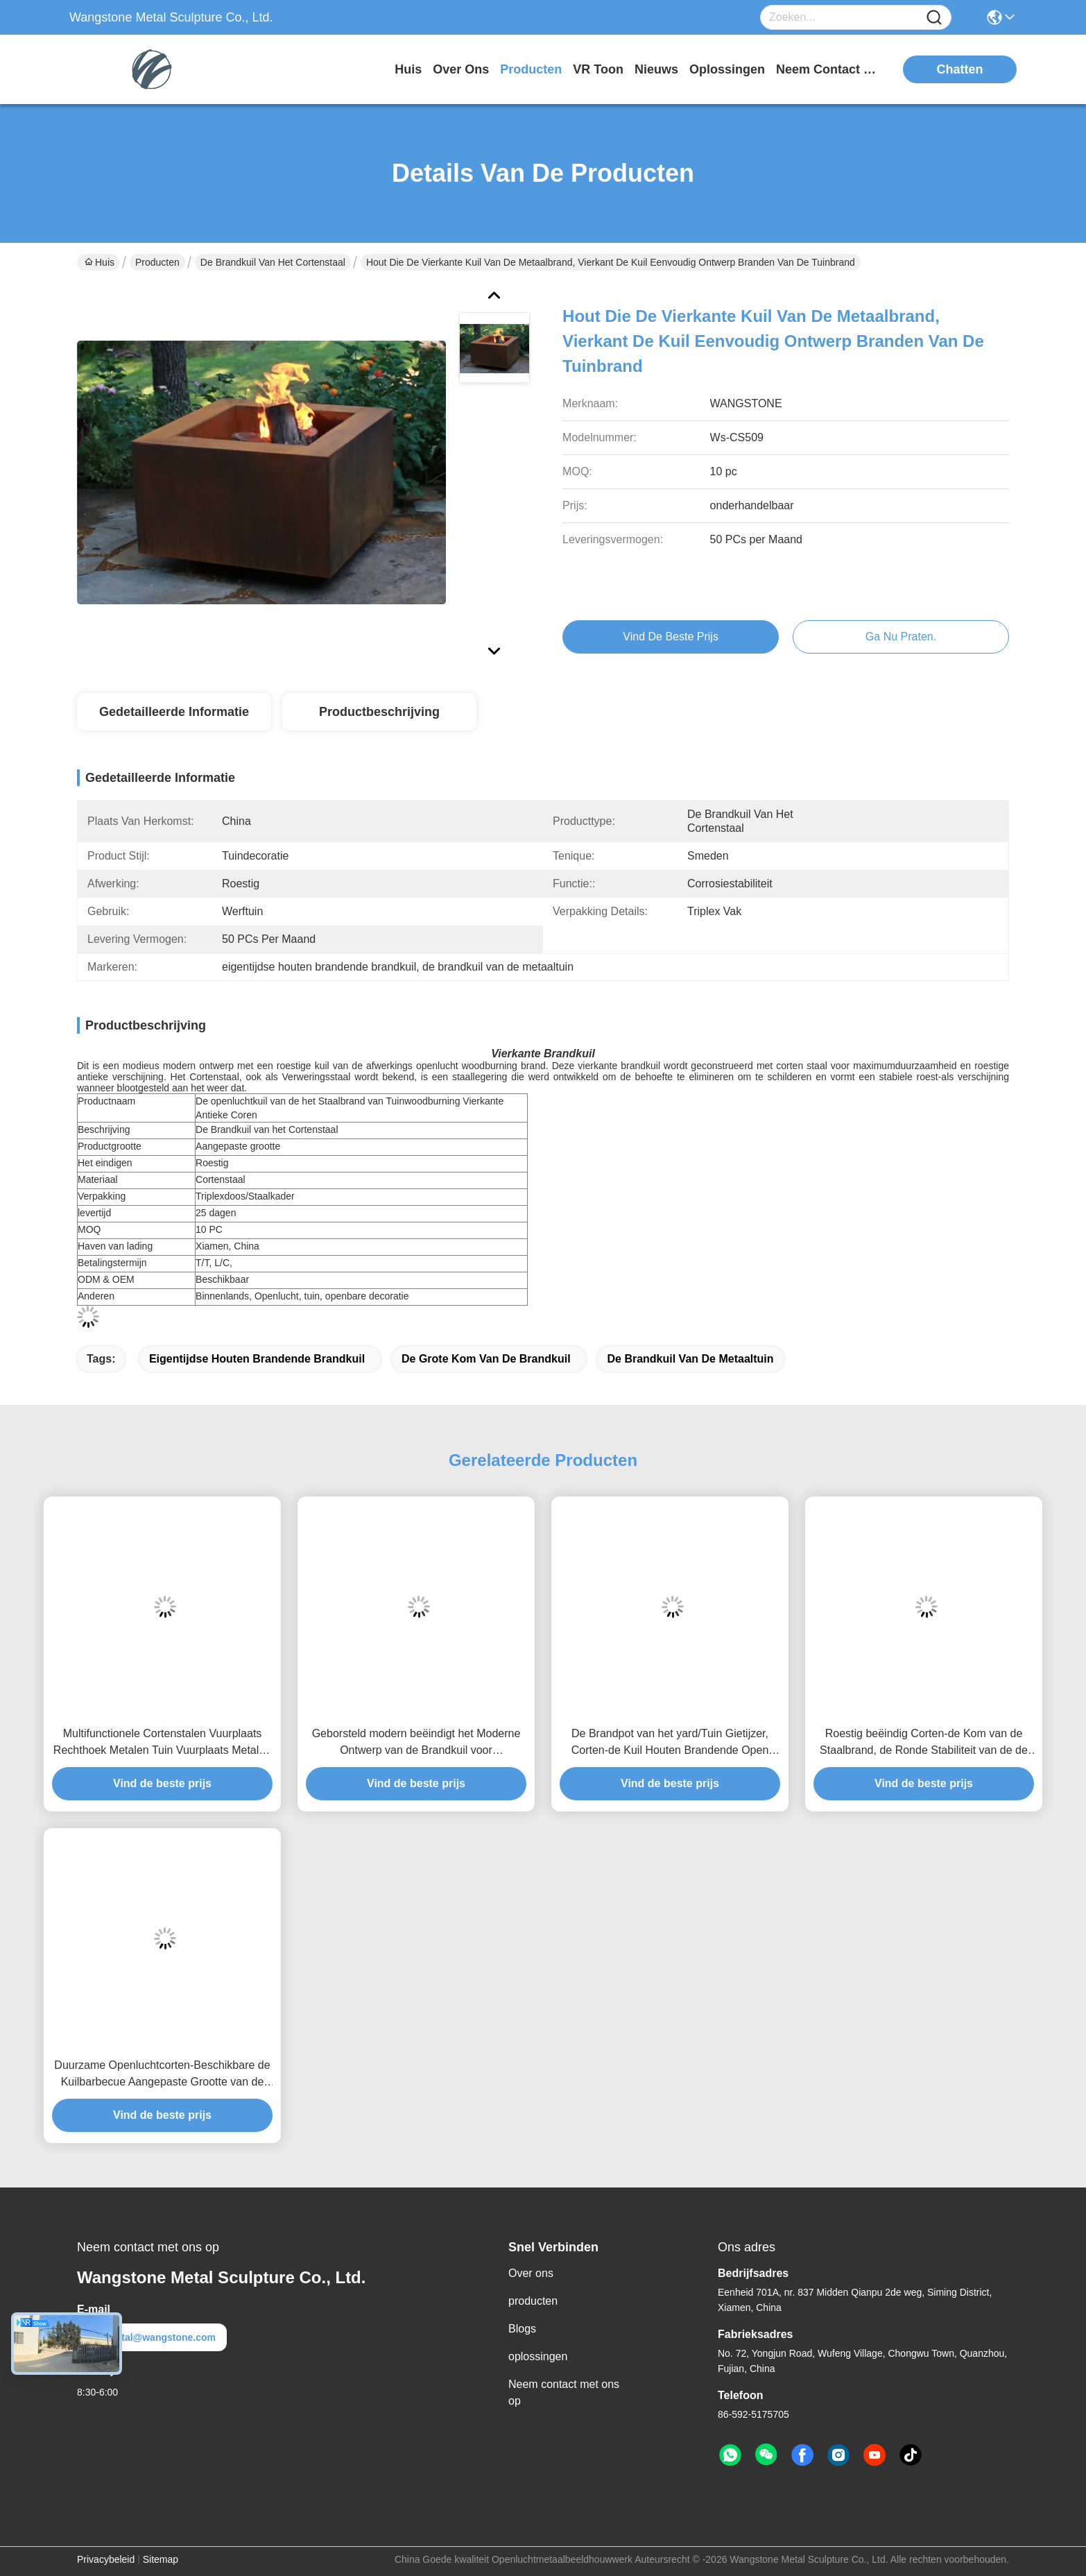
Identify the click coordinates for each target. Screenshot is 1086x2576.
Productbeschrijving (379, 712)
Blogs (522, 2329)
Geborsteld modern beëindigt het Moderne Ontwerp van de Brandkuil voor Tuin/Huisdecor (416, 1743)
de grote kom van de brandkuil (486, 1359)
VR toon (598, 69)
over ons (461, 69)
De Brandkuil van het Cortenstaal (272, 262)
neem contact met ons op (828, 69)
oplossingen (727, 69)
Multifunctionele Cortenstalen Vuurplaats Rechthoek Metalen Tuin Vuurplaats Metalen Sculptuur (162, 1743)
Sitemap (160, 2559)
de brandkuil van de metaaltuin (690, 1359)
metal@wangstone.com (152, 2337)
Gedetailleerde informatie (174, 712)
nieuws (656, 69)
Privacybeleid (106, 2559)
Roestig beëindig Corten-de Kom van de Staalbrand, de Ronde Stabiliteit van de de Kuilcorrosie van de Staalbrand (924, 1743)
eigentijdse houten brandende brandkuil (257, 1359)
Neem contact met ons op (563, 2392)
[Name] (934, 17)
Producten (157, 262)
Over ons (530, 2273)
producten (531, 69)
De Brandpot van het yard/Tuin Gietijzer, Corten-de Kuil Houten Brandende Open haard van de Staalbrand (670, 1743)
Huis (408, 69)
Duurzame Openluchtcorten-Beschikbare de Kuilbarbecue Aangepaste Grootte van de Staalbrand (162, 2074)
